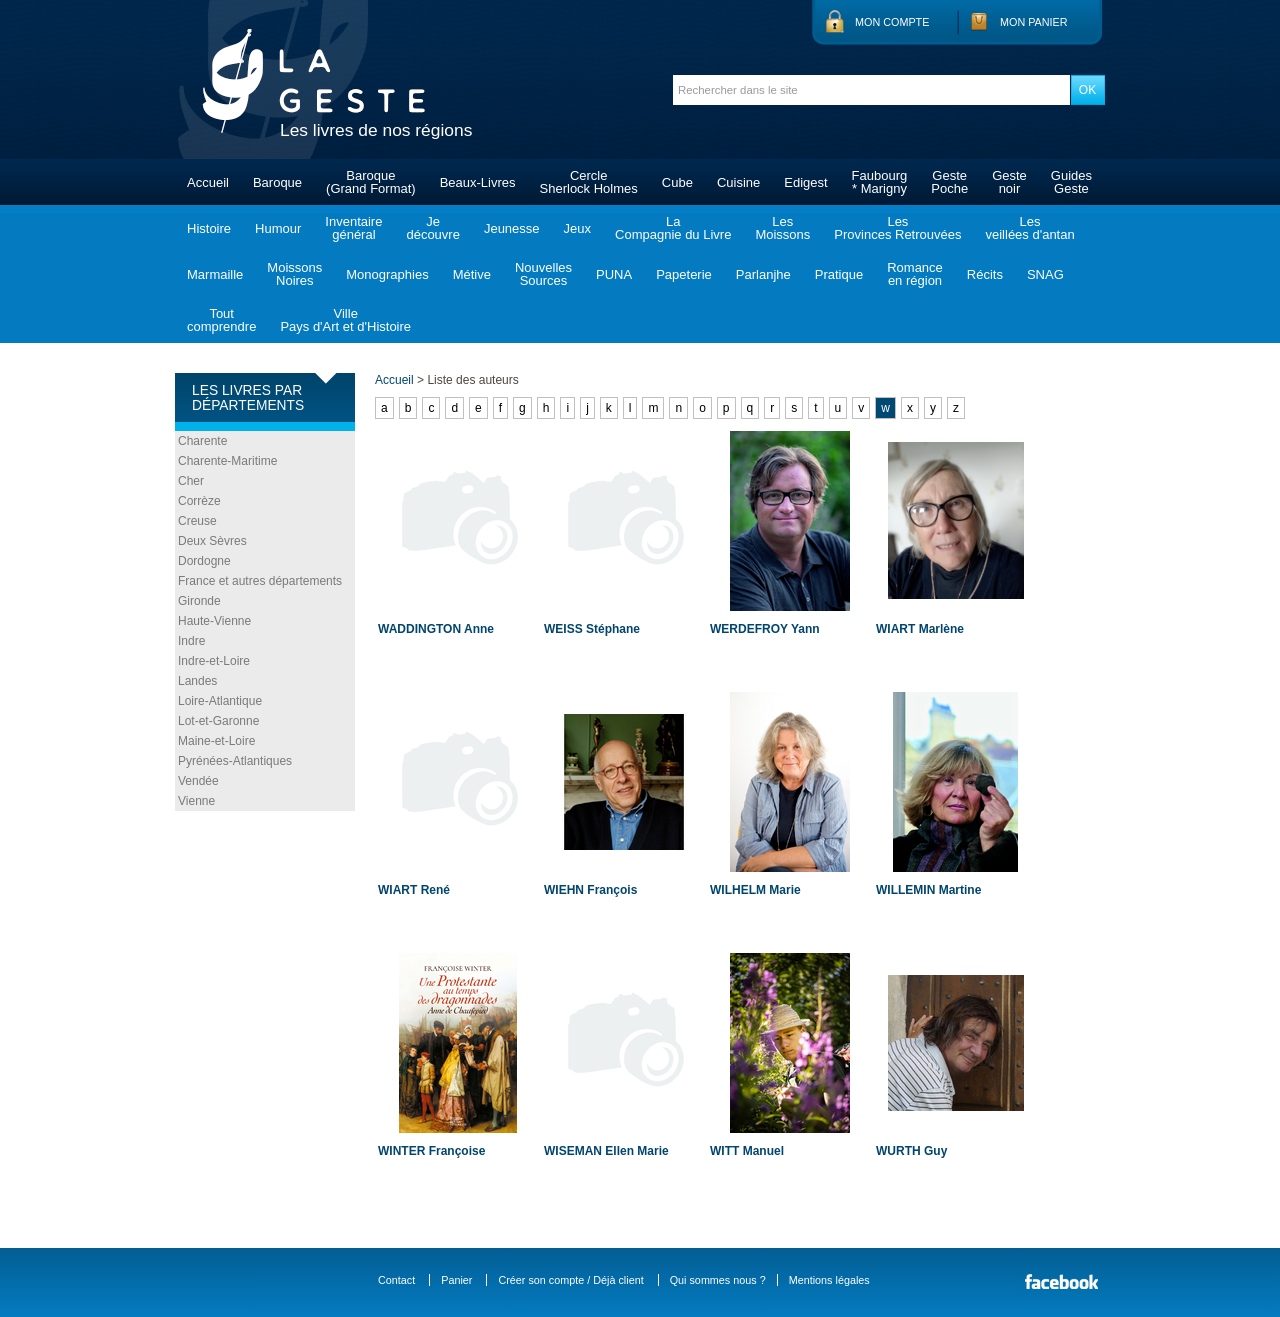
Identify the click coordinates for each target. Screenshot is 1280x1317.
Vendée (198, 781)
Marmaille (215, 274)
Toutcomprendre (221, 320)
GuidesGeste (1071, 182)
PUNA (614, 274)
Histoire (209, 228)
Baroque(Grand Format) (371, 182)
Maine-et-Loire (216, 741)
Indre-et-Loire (214, 661)
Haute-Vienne (214, 621)
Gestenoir (1009, 182)
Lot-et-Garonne (218, 721)
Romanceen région (915, 274)
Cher (191, 481)
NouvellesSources (543, 274)
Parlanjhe (763, 274)
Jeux (577, 228)
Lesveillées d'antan (1029, 228)
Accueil (208, 182)
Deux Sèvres (212, 541)
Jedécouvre (432, 228)
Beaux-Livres (478, 182)
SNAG (1045, 274)
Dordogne (204, 561)
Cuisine (738, 182)
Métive (472, 274)
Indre (191, 641)
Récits (985, 274)
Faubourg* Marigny (880, 182)
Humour (278, 228)
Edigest (805, 182)
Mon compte (892, 22)
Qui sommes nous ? (718, 1280)
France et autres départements (260, 581)
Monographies (387, 274)
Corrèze (199, 501)
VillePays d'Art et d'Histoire (345, 320)
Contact (396, 1280)
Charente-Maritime (227, 461)
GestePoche (949, 182)
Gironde (199, 601)
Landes (197, 681)
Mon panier (1034, 22)
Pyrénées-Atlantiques (235, 761)
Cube (677, 182)
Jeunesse (512, 228)
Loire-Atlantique (220, 701)
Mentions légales (829, 1280)
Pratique (839, 274)
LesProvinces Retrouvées (897, 228)
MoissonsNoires (294, 274)
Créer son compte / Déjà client (570, 1280)
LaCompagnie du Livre (673, 228)
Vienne (196, 801)
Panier (456, 1280)
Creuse (197, 521)
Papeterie (684, 274)
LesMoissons (782, 228)
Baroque (277, 182)
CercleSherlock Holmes (589, 182)
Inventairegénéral (353, 228)
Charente (202, 441)
